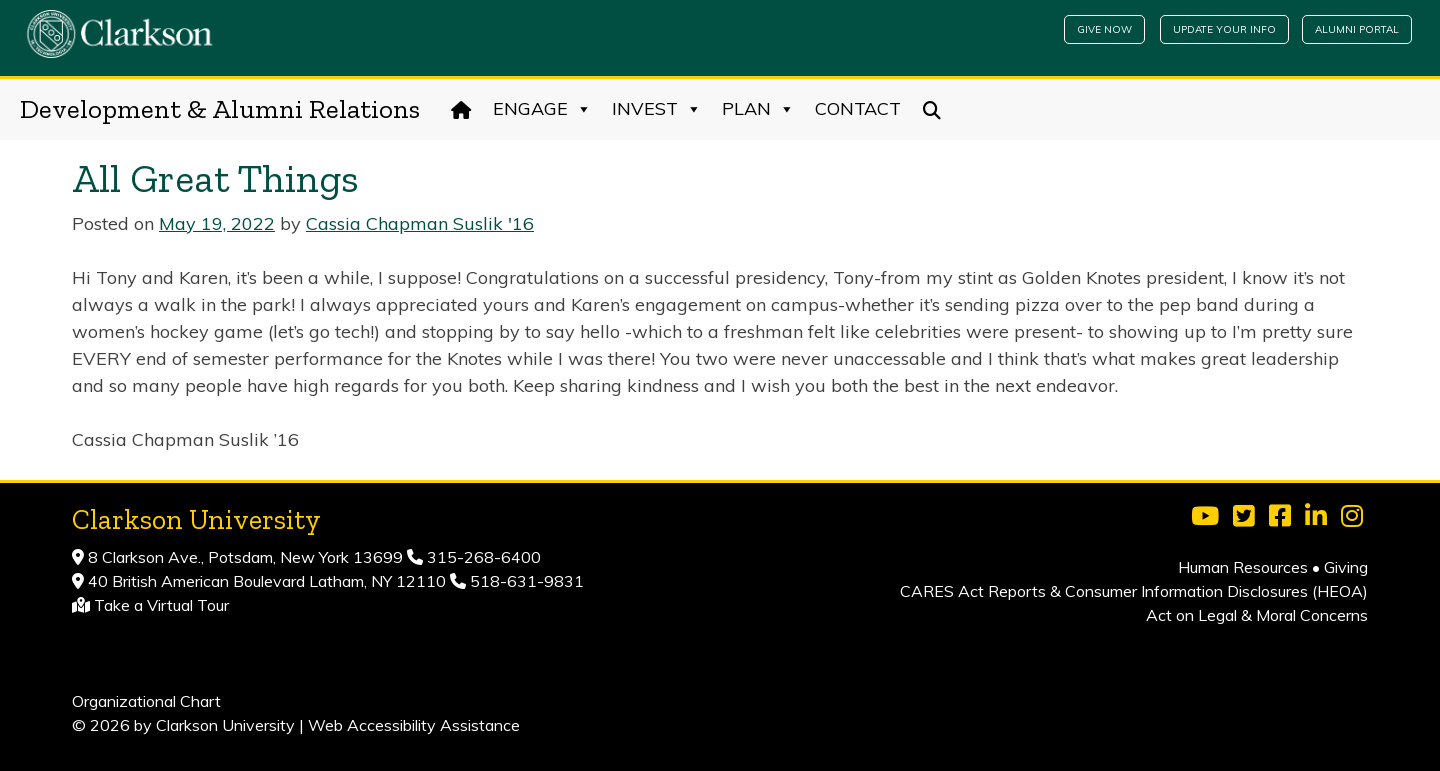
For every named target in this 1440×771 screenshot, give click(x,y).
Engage (542, 109)
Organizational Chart (146, 701)
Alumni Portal (1357, 29)
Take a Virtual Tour (161, 605)
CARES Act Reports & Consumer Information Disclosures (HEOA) (1134, 591)
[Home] (461, 109)
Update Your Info (1224, 29)
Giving (1346, 567)
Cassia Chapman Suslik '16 (420, 223)
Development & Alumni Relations (220, 109)
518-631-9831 (525, 581)
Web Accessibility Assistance (414, 725)
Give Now (1104, 29)
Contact (858, 108)
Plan (758, 109)
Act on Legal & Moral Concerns (1257, 615)
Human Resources (1243, 567)
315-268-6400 (482, 557)
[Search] (932, 109)
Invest (657, 109)
